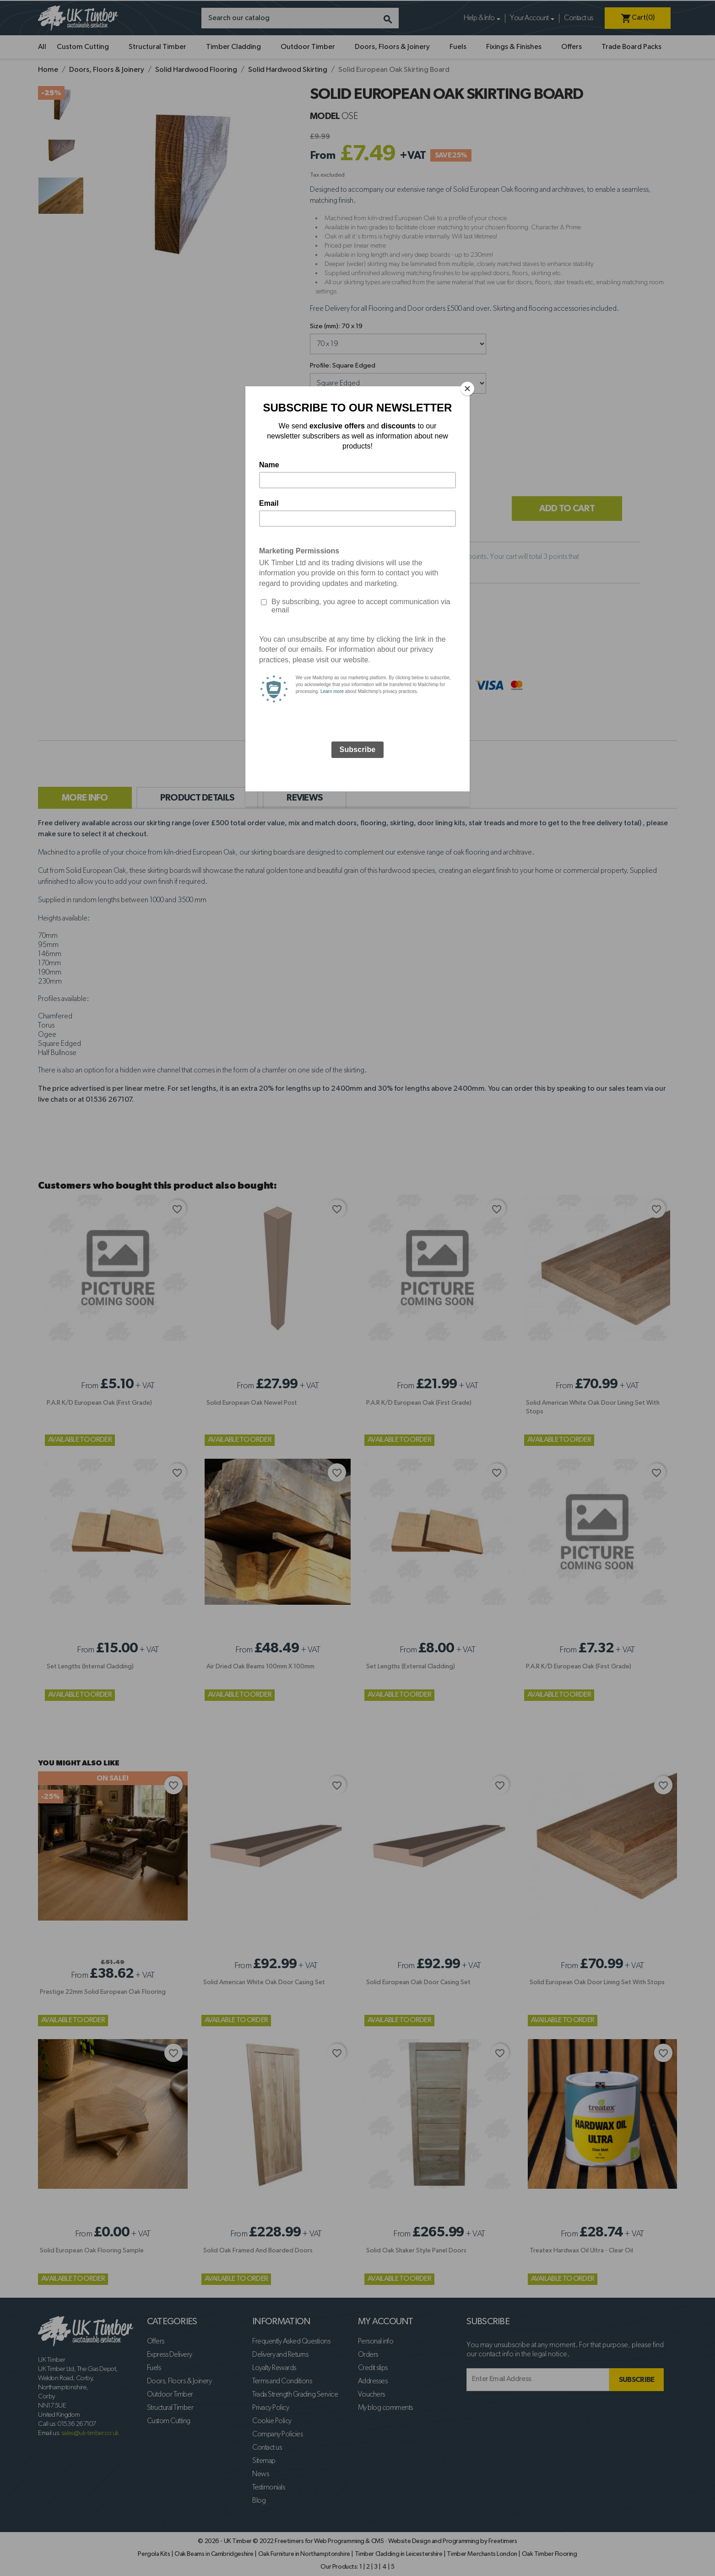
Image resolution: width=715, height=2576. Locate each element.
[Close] (467, 388)
